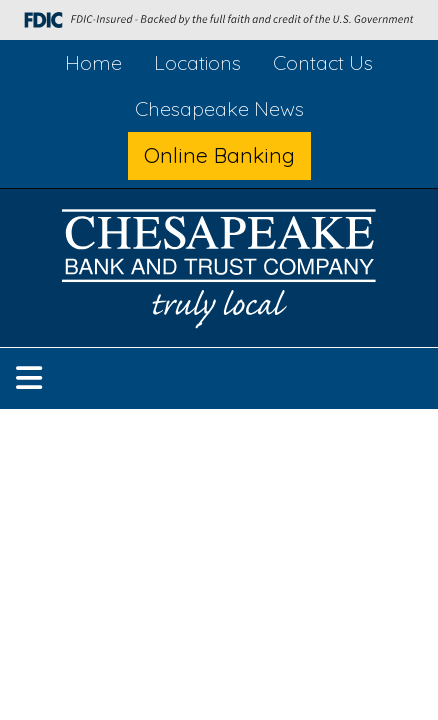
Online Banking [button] (219, 155)
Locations (197, 62)
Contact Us (323, 62)
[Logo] (219, 272)
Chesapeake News (219, 108)
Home (93, 62)
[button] (29, 378)
